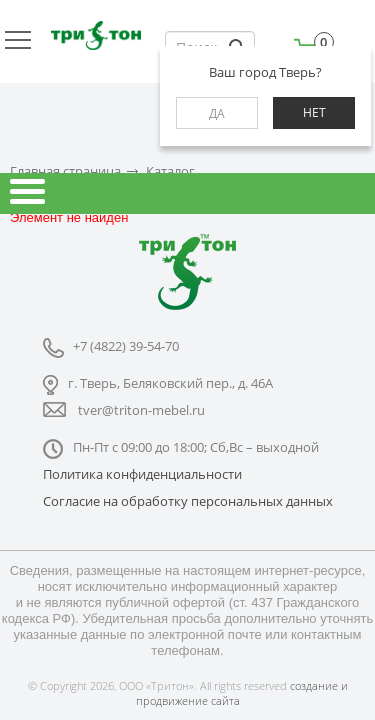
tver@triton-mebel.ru (141, 410)
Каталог (170, 171)
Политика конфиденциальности (142, 474)
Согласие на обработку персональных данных (188, 501)
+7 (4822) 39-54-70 (126, 346)
